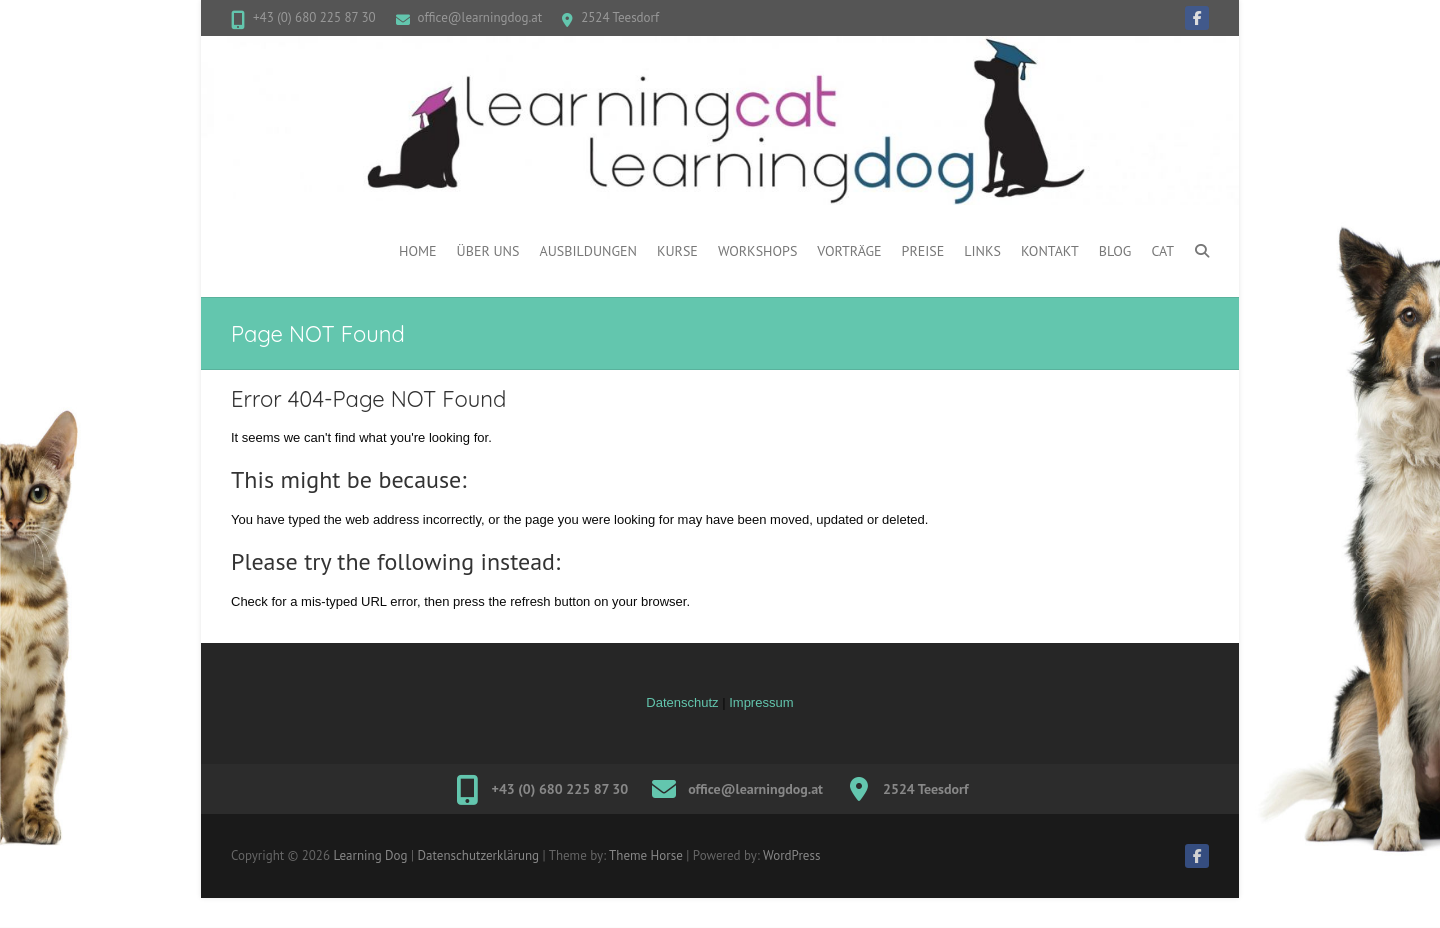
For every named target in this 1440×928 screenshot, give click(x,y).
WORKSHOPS (757, 251)
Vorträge (849, 251)
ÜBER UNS (488, 251)
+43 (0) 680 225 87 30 (314, 17)
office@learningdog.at (480, 17)
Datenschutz (682, 702)
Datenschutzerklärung (478, 855)
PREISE (923, 251)
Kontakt (1050, 251)
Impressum (761, 702)
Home (418, 251)
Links (982, 251)
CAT (1162, 251)
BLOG (1115, 251)
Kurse (677, 251)
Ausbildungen (587, 251)
